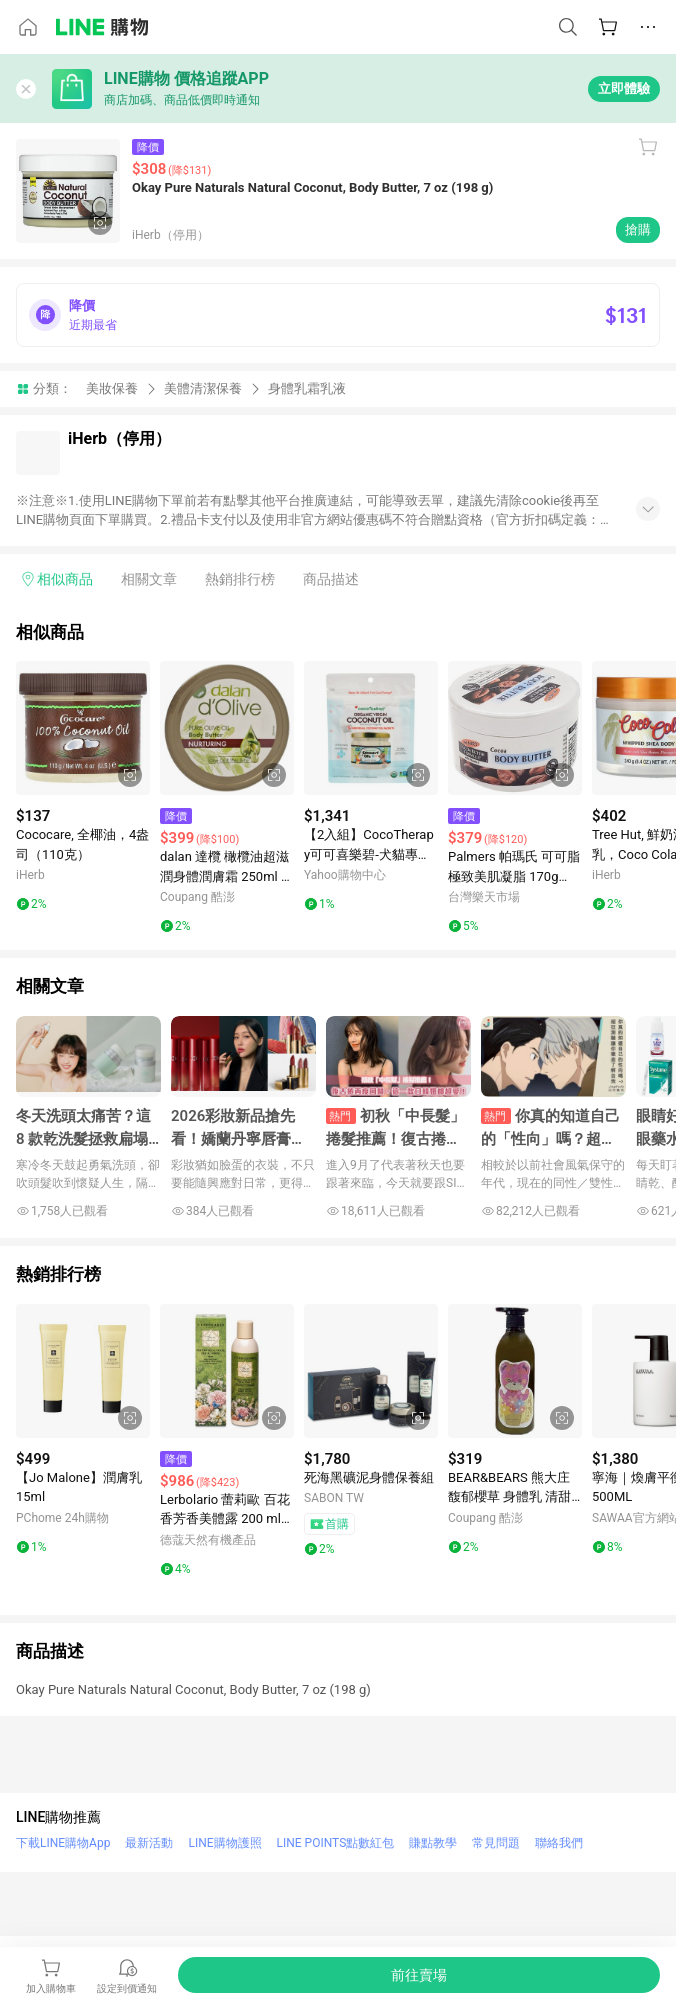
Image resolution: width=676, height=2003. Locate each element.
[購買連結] (419, 1975)
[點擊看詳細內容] (83, 728)
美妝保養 (112, 388)
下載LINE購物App (63, 1843)
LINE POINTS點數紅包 (336, 1843)
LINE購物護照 (224, 1843)
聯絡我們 (559, 1843)
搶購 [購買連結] (638, 229)
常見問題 (496, 1843)
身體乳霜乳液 (307, 388)
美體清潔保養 (203, 388)
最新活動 (149, 1843)
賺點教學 (433, 1843)
